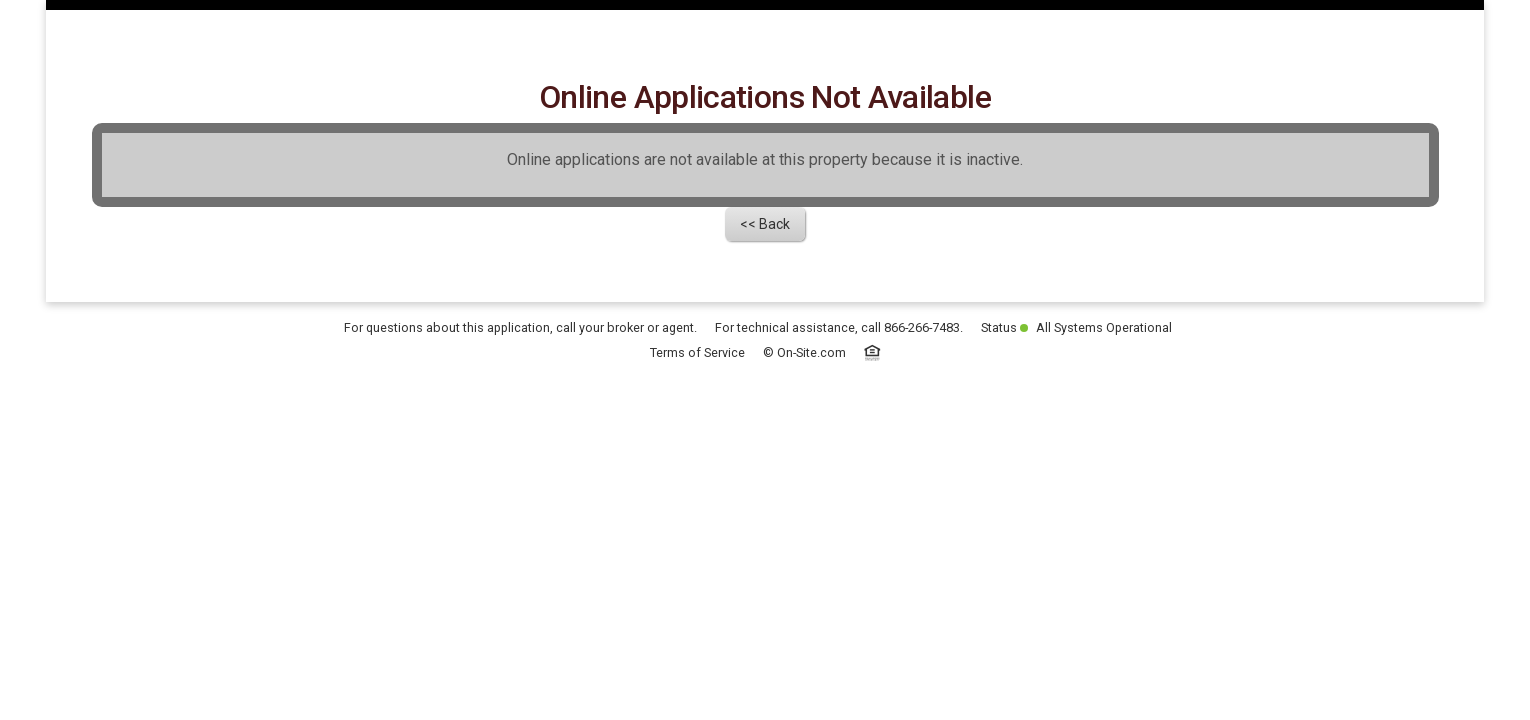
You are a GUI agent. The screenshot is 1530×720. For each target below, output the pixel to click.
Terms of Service (697, 490)
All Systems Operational (1096, 465)
